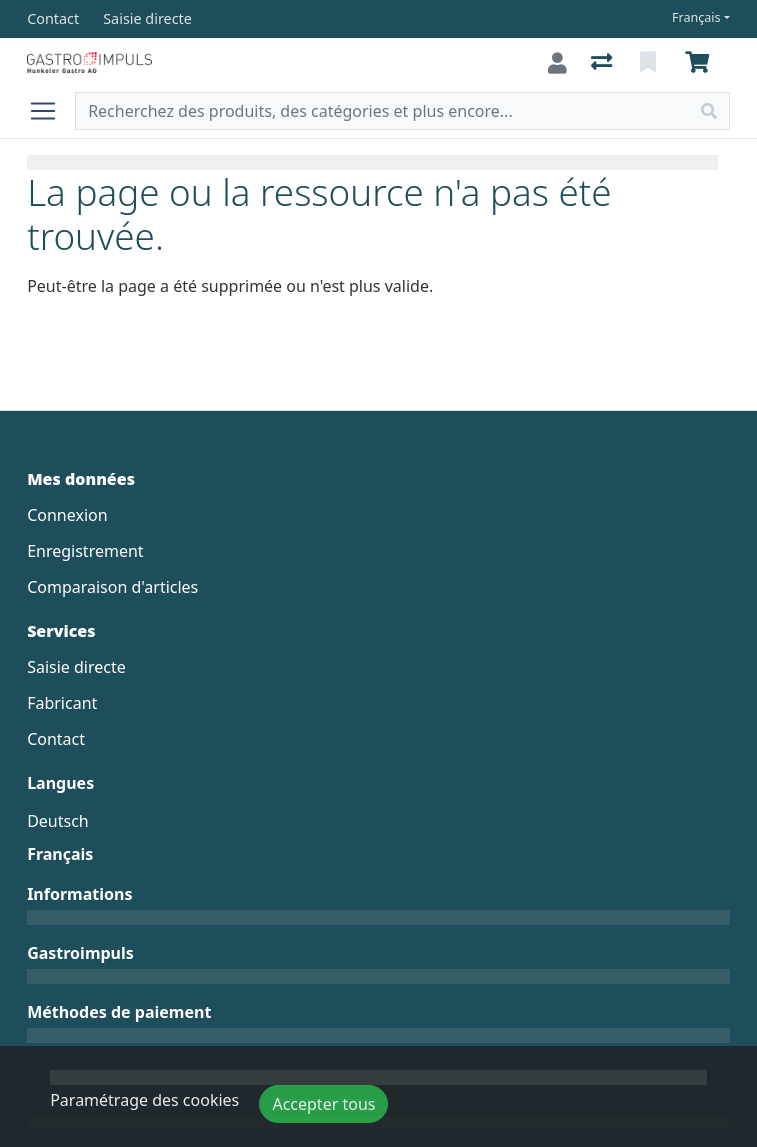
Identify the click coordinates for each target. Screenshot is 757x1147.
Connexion (67, 515)
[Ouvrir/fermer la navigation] (51, 111)
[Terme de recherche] (382, 111)
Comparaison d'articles (112, 587)
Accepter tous (323, 1104)
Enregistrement (85, 551)
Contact (56, 739)
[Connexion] (557, 63)
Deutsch (58, 821)
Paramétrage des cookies (144, 1100)
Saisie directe (76, 667)
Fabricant (62, 703)
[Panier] (701, 63)
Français (696, 17)
